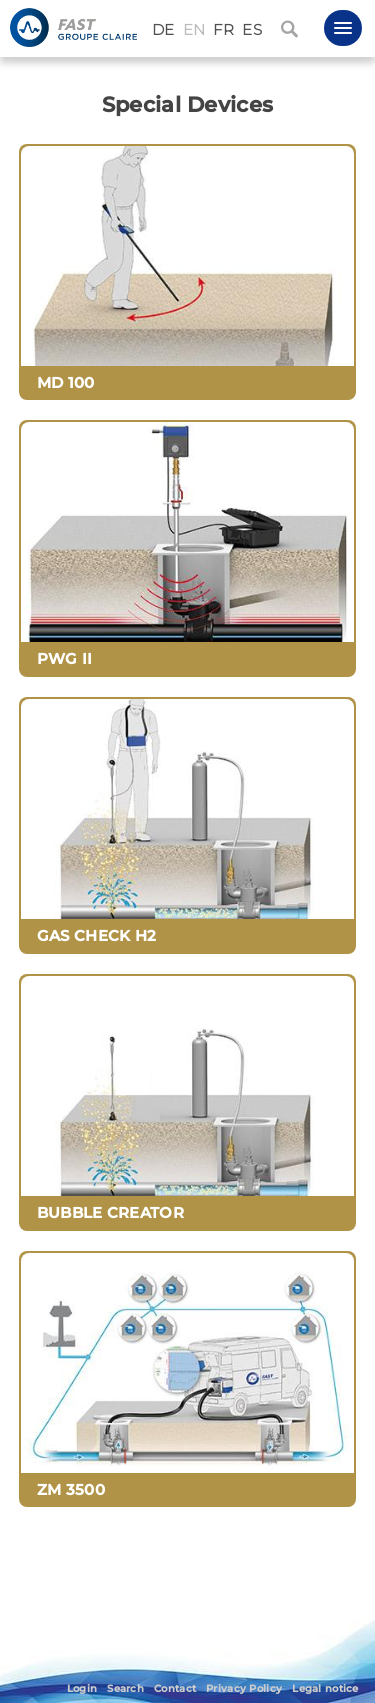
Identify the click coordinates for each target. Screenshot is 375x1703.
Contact (175, 1688)
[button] (343, 28)
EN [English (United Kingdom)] (194, 30)
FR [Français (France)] (223, 30)
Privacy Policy (244, 1688)
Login (82, 1688)
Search (125, 1688)
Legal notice (325, 1688)
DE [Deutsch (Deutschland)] (163, 30)
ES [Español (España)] (252, 30)
